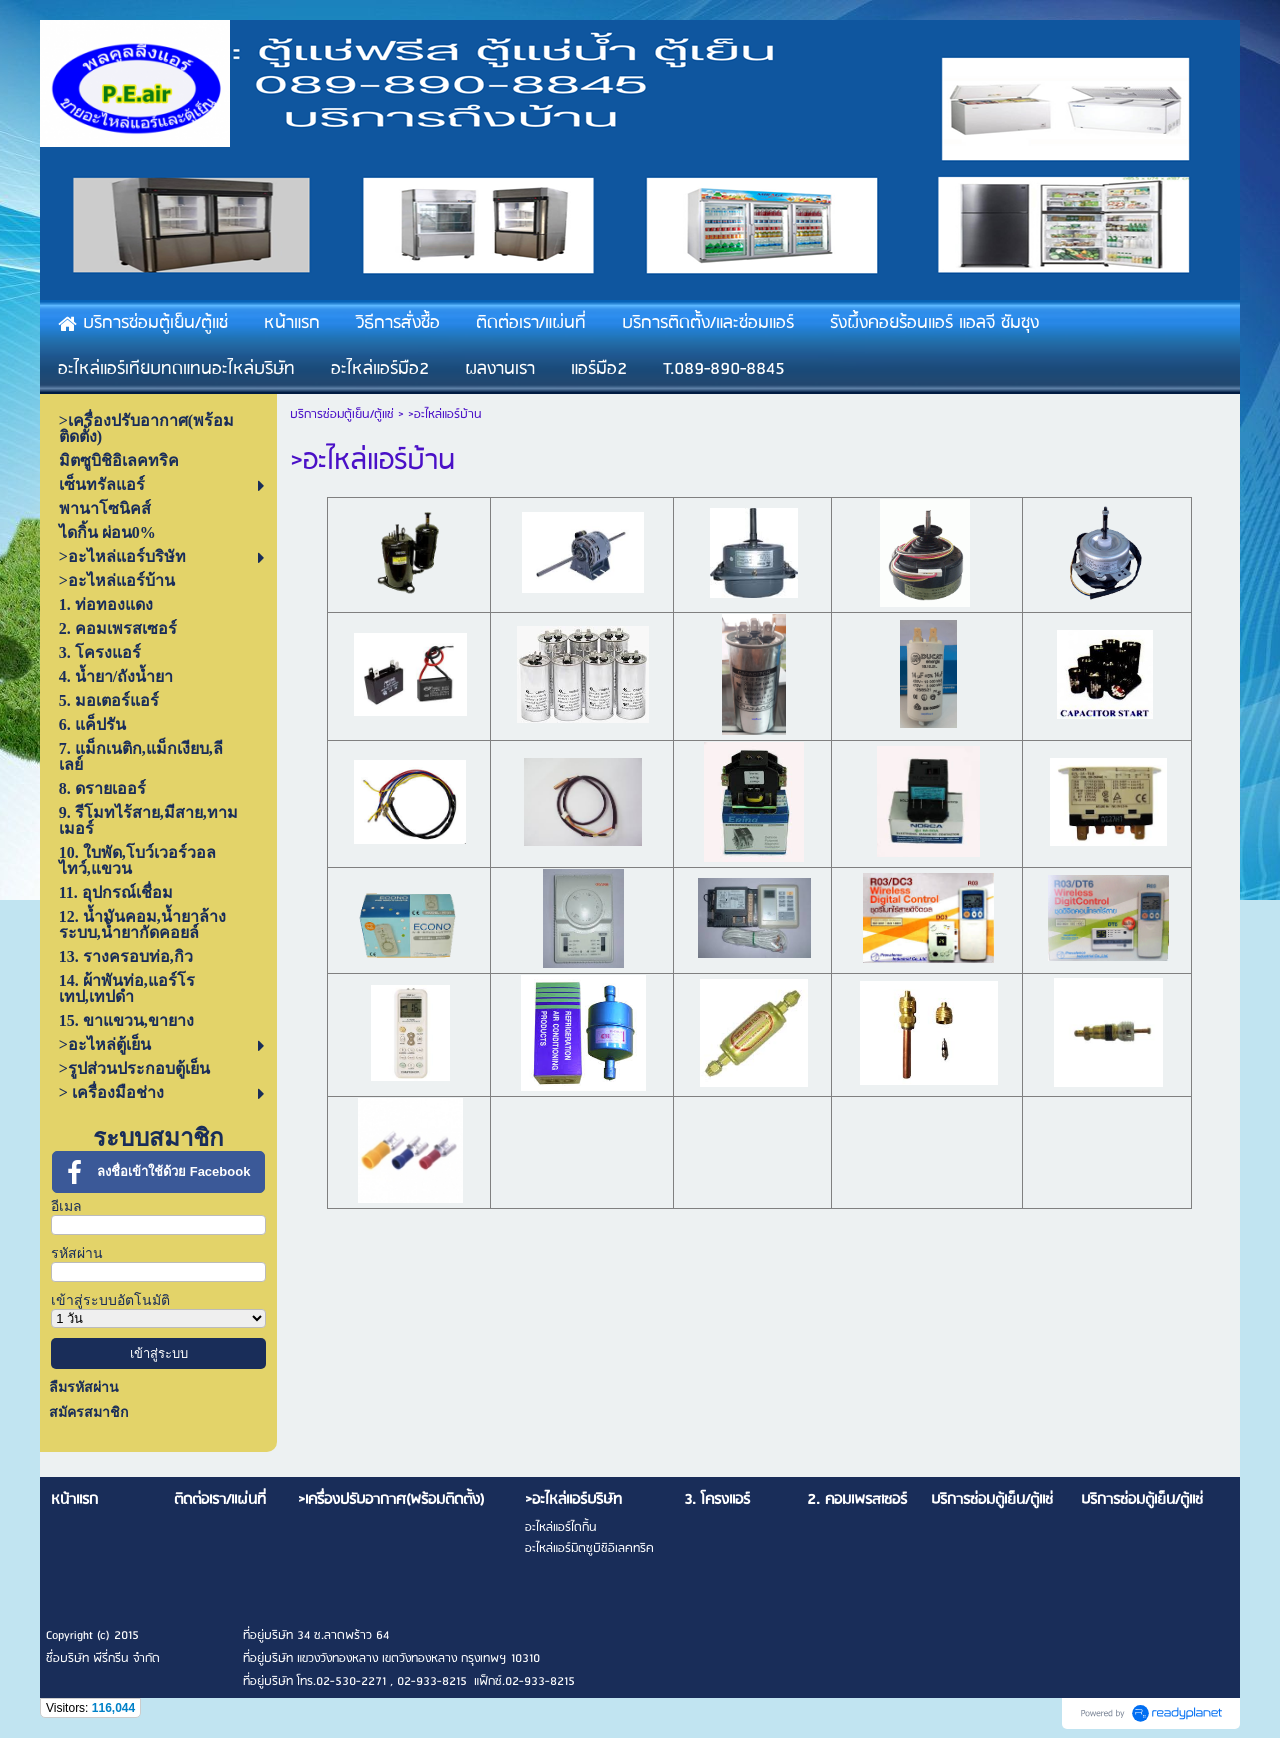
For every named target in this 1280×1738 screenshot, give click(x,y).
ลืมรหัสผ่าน (84, 1387)
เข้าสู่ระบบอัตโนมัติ (110, 1300)
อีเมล (66, 1206)
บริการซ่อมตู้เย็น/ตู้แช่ (342, 414)
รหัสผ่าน (77, 1253)
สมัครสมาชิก (88, 1412)
